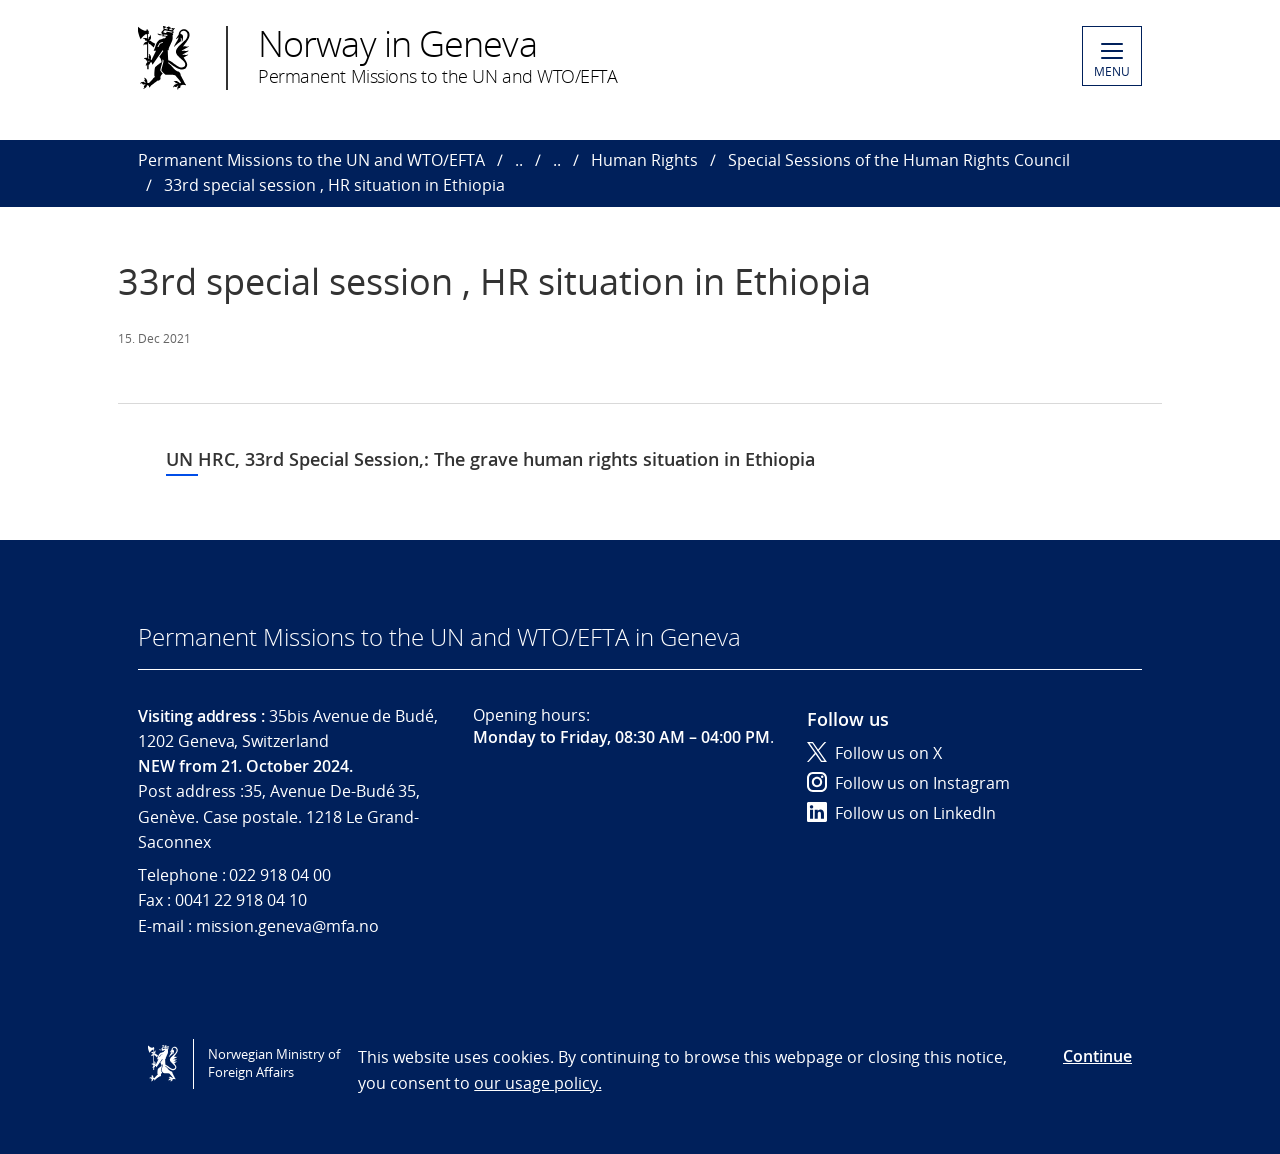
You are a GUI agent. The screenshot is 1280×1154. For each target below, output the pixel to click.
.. (519, 160)
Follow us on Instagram (908, 783)
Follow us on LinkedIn (901, 813)
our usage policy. (537, 1083)
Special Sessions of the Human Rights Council (899, 160)
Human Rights (644, 160)
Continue (1097, 1056)
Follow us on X (874, 753)
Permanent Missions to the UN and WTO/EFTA (311, 160)
